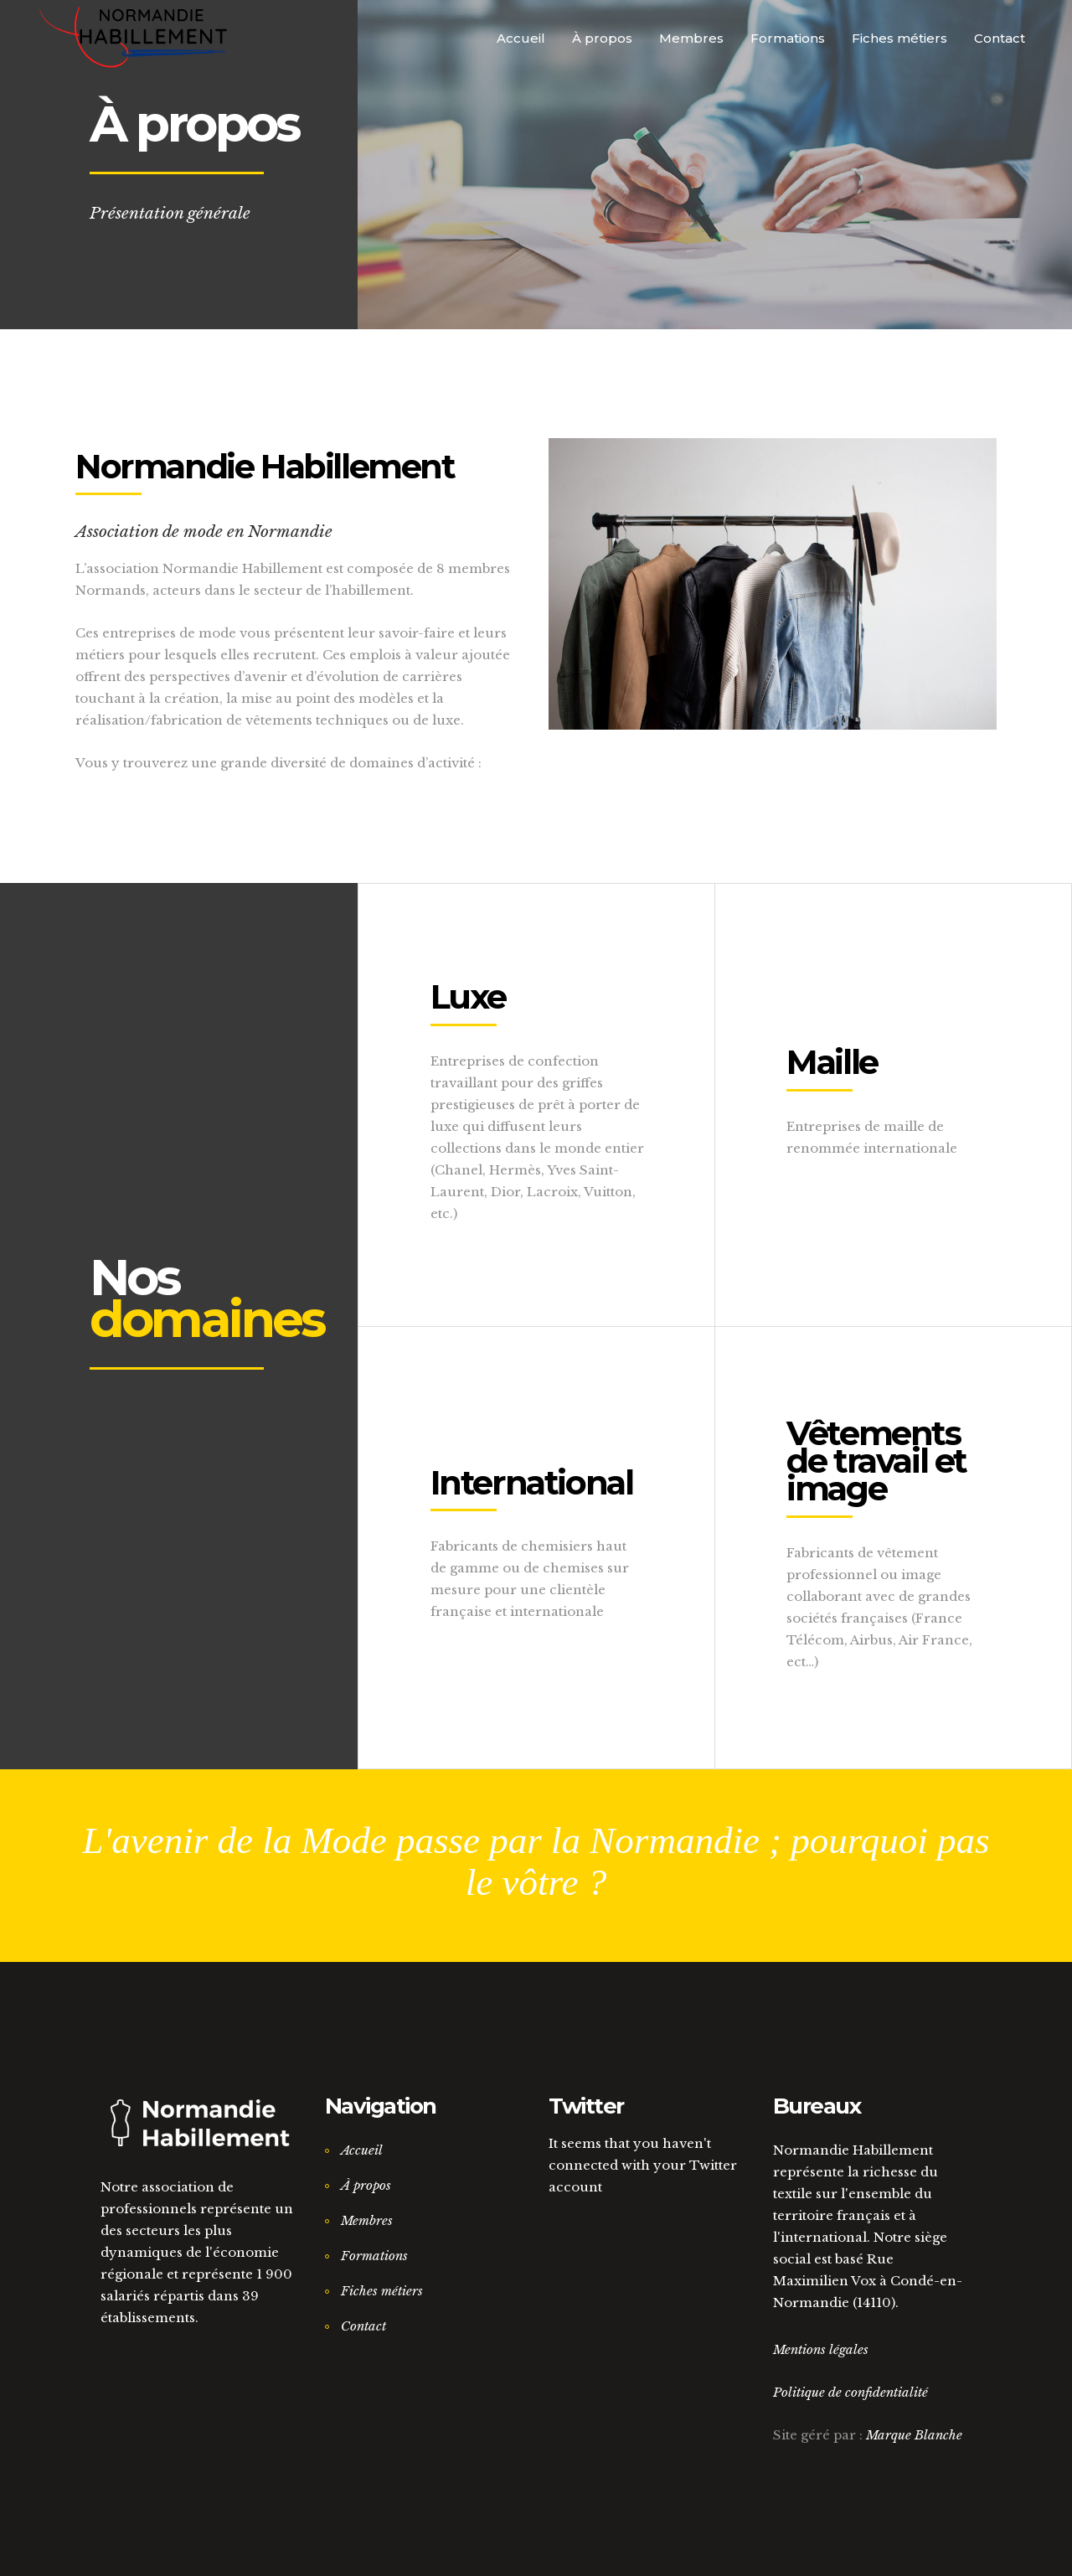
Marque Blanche (914, 2435)
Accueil (362, 2150)
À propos (366, 2185)
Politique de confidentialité (850, 2392)
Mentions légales (820, 2349)
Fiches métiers (382, 2291)
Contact (363, 2326)
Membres (367, 2220)
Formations (374, 2256)
